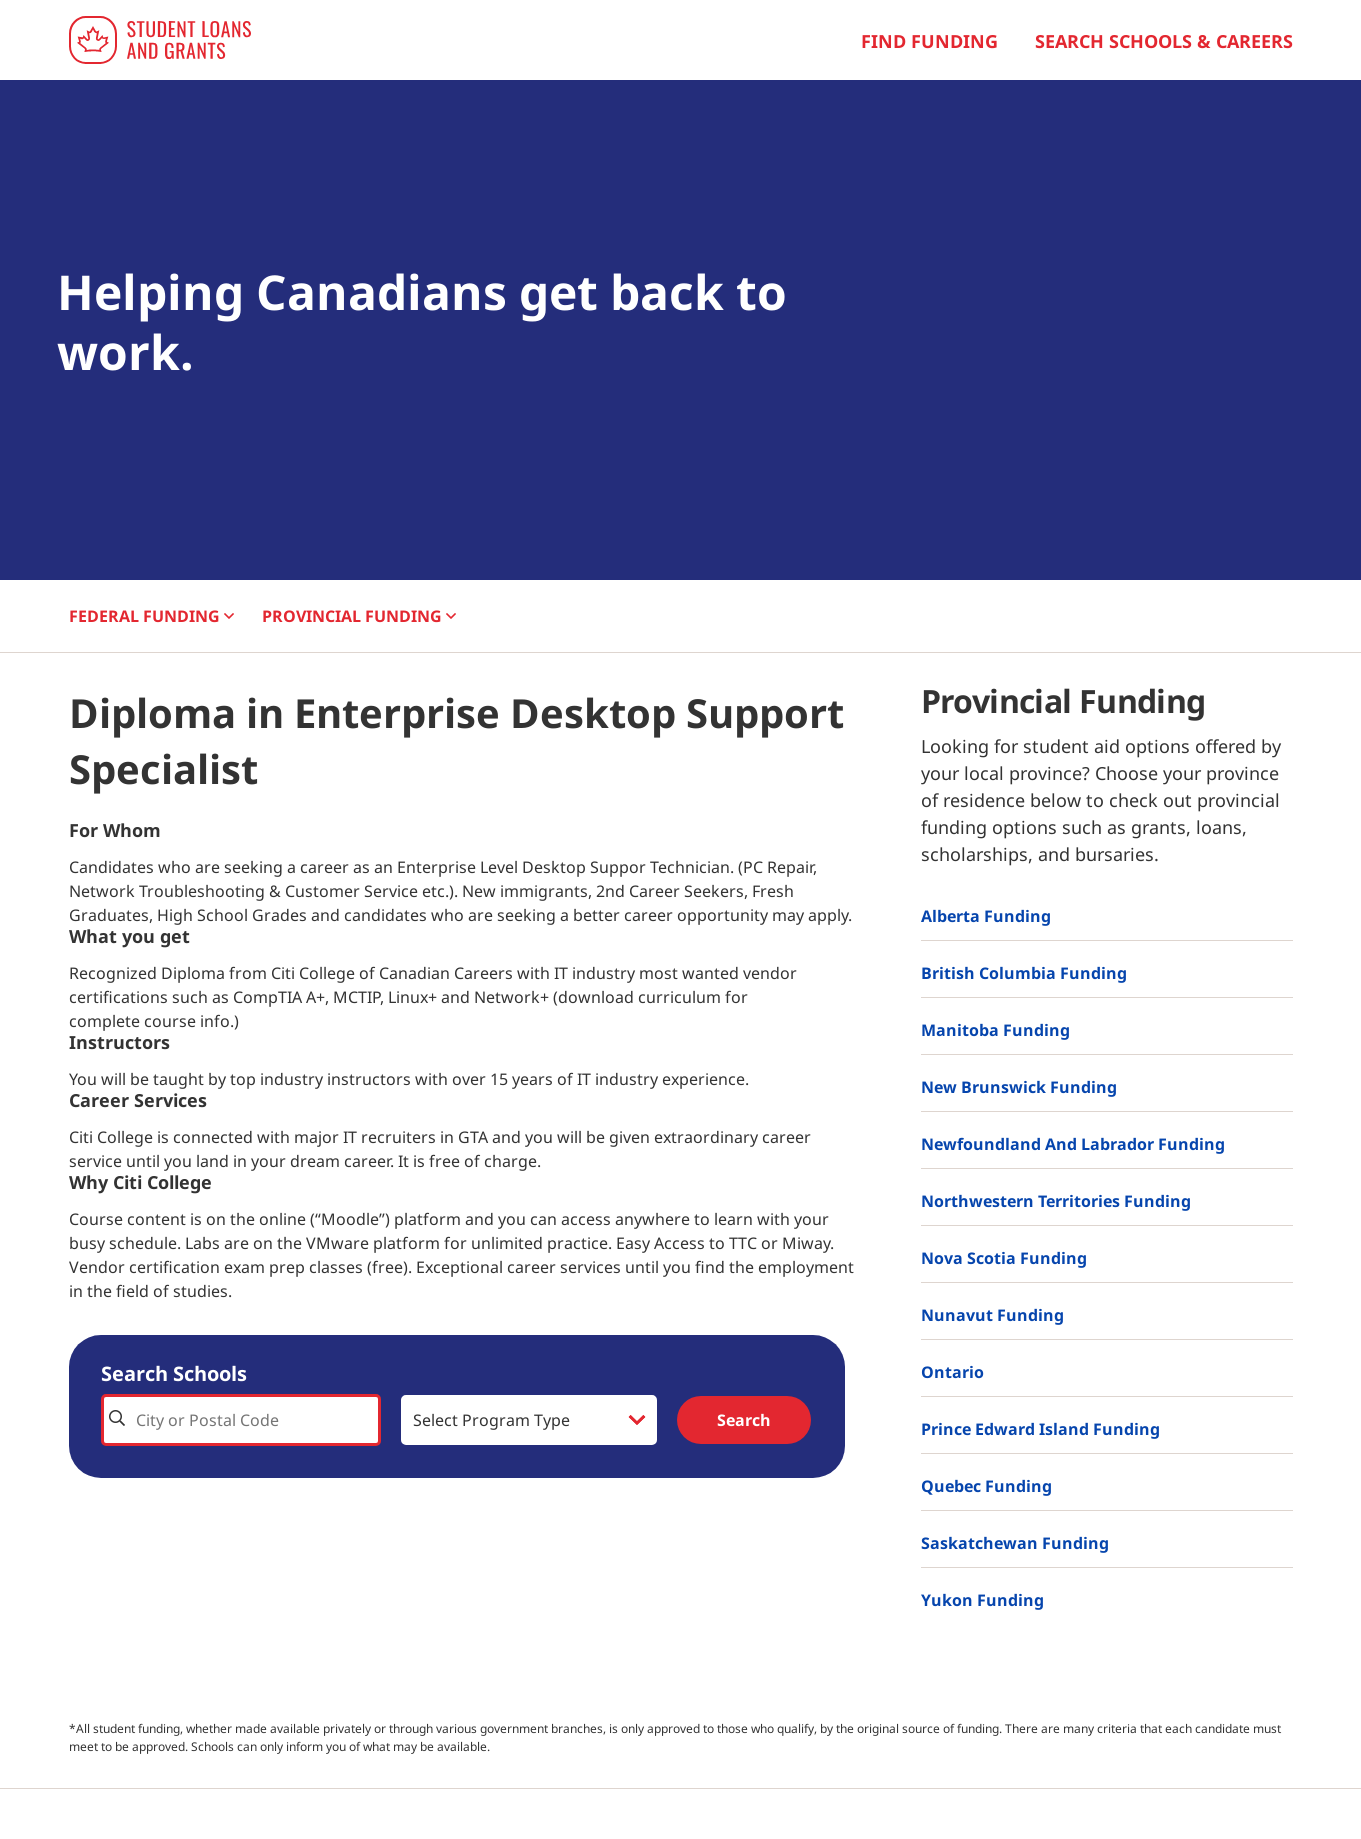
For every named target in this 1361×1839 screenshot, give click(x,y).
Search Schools (174, 1373)
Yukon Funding (982, 1600)
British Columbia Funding (1024, 973)
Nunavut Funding (992, 1315)
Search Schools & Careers (1164, 41)
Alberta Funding (986, 916)
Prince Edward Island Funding (1040, 1429)
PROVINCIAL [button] (359, 616)
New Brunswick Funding (1019, 1087)
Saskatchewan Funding (1015, 1543)
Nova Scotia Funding (1004, 1258)
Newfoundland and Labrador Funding (1073, 1144)
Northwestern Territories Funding (1056, 1201)
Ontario (952, 1372)
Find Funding (929, 41)
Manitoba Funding (995, 1030)
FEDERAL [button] (151, 616)
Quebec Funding (986, 1486)
